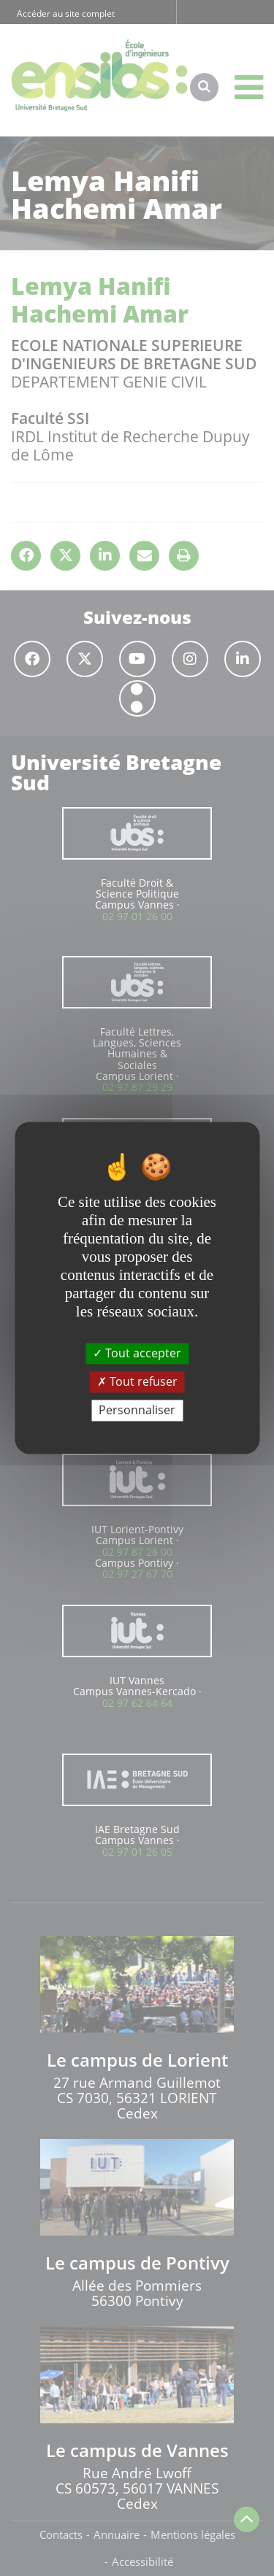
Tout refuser (137, 1381)
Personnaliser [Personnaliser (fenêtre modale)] (137, 1410)
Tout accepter (137, 1353)
